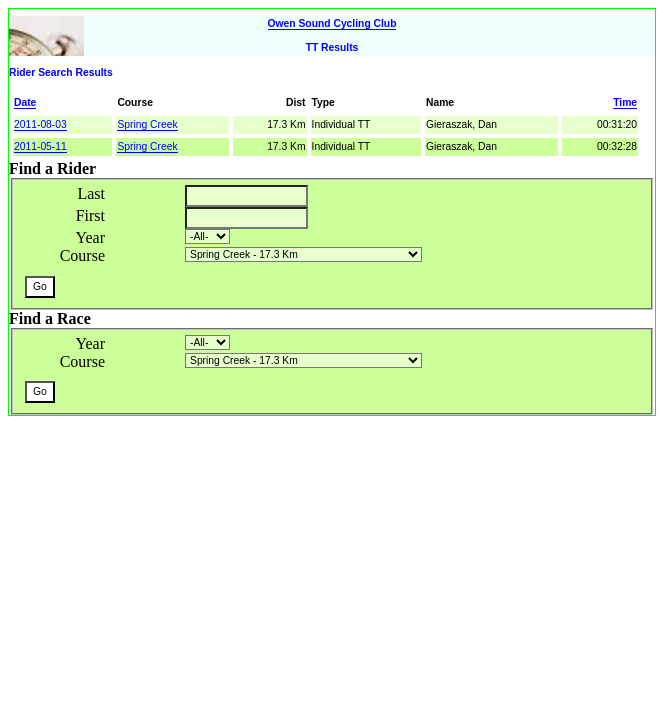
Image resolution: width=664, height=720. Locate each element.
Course (82, 255)
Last (91, 193)
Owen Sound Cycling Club (332, 23)
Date (25, 102)
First (90, 215)
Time (625, 102)
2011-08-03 (40, 124)
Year (90, 237)
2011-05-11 (40, 146)
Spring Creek (147, 124)
